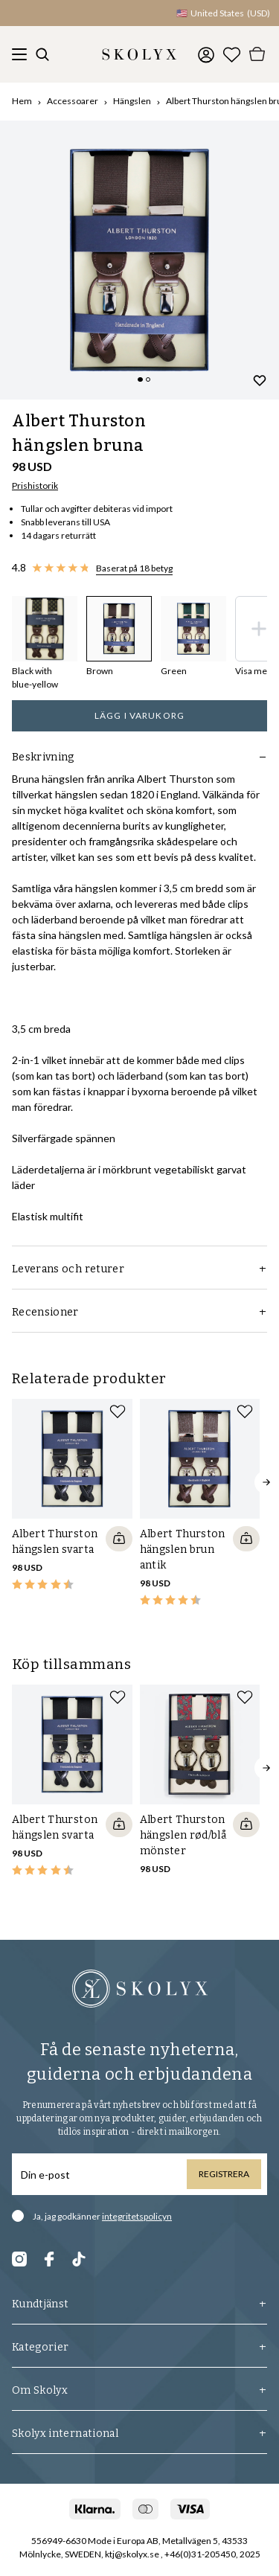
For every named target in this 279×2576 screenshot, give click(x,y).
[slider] (139, 260)
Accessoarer (72, 100)
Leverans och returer (139, 1269)
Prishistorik (35, 485)
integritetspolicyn (137, 2216)
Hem (22, 100)
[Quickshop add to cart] (119, 1538)
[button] (104, 13)
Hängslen (132, 100)
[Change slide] (140, 379)
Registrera (224, 2173)
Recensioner (139, 1312)
